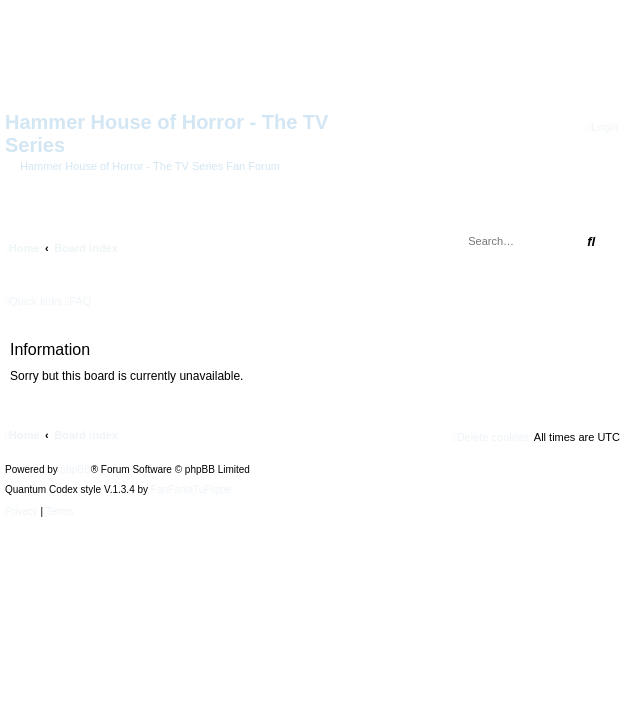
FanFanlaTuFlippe (191, 490)
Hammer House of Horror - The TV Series (166, 133)
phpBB (76, 470)
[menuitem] (602, 127)
